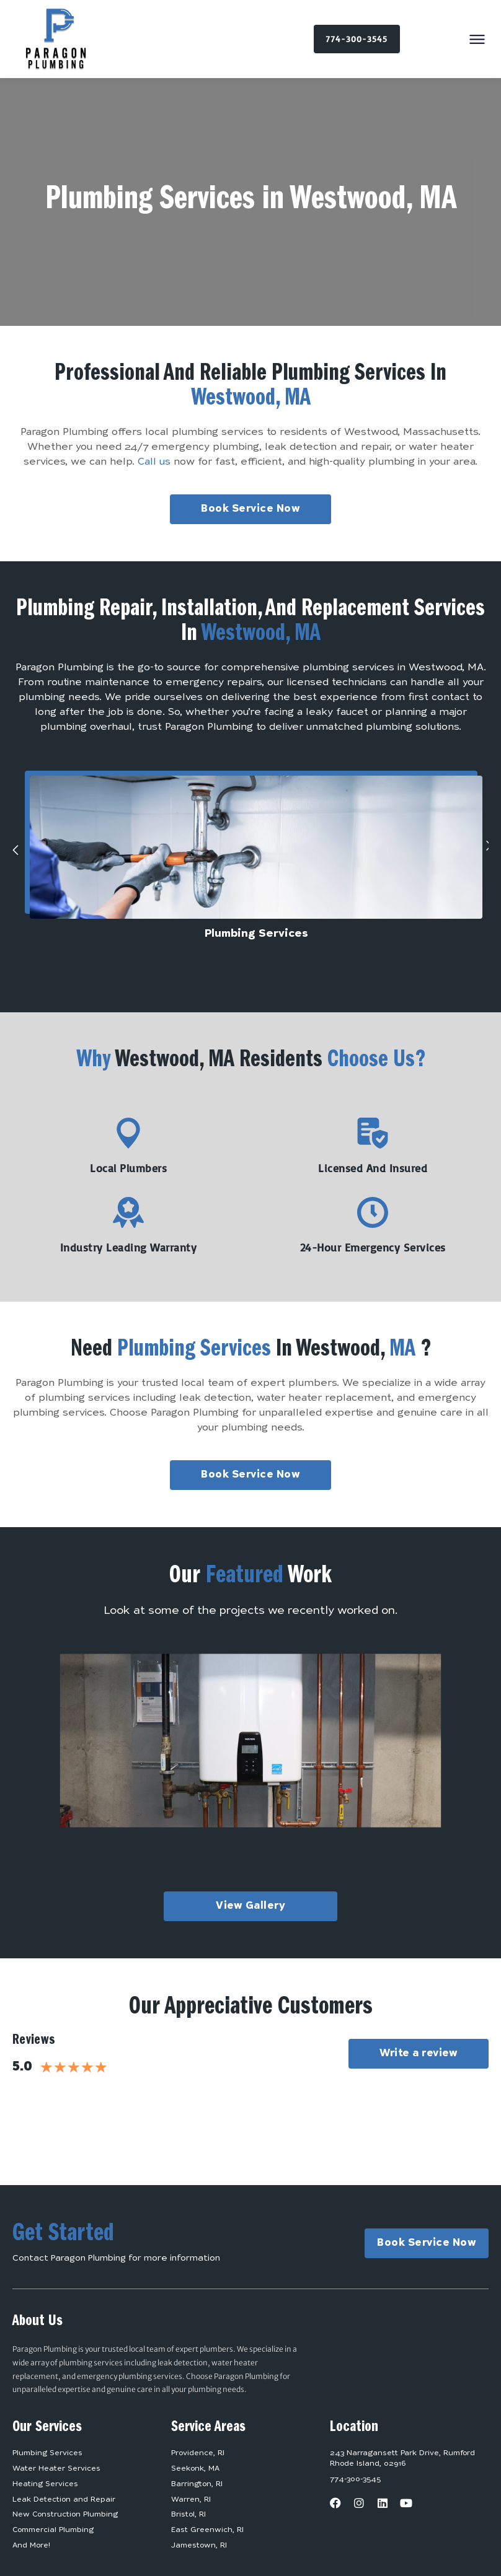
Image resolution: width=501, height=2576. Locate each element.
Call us (154, 462)
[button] (477, 39)
